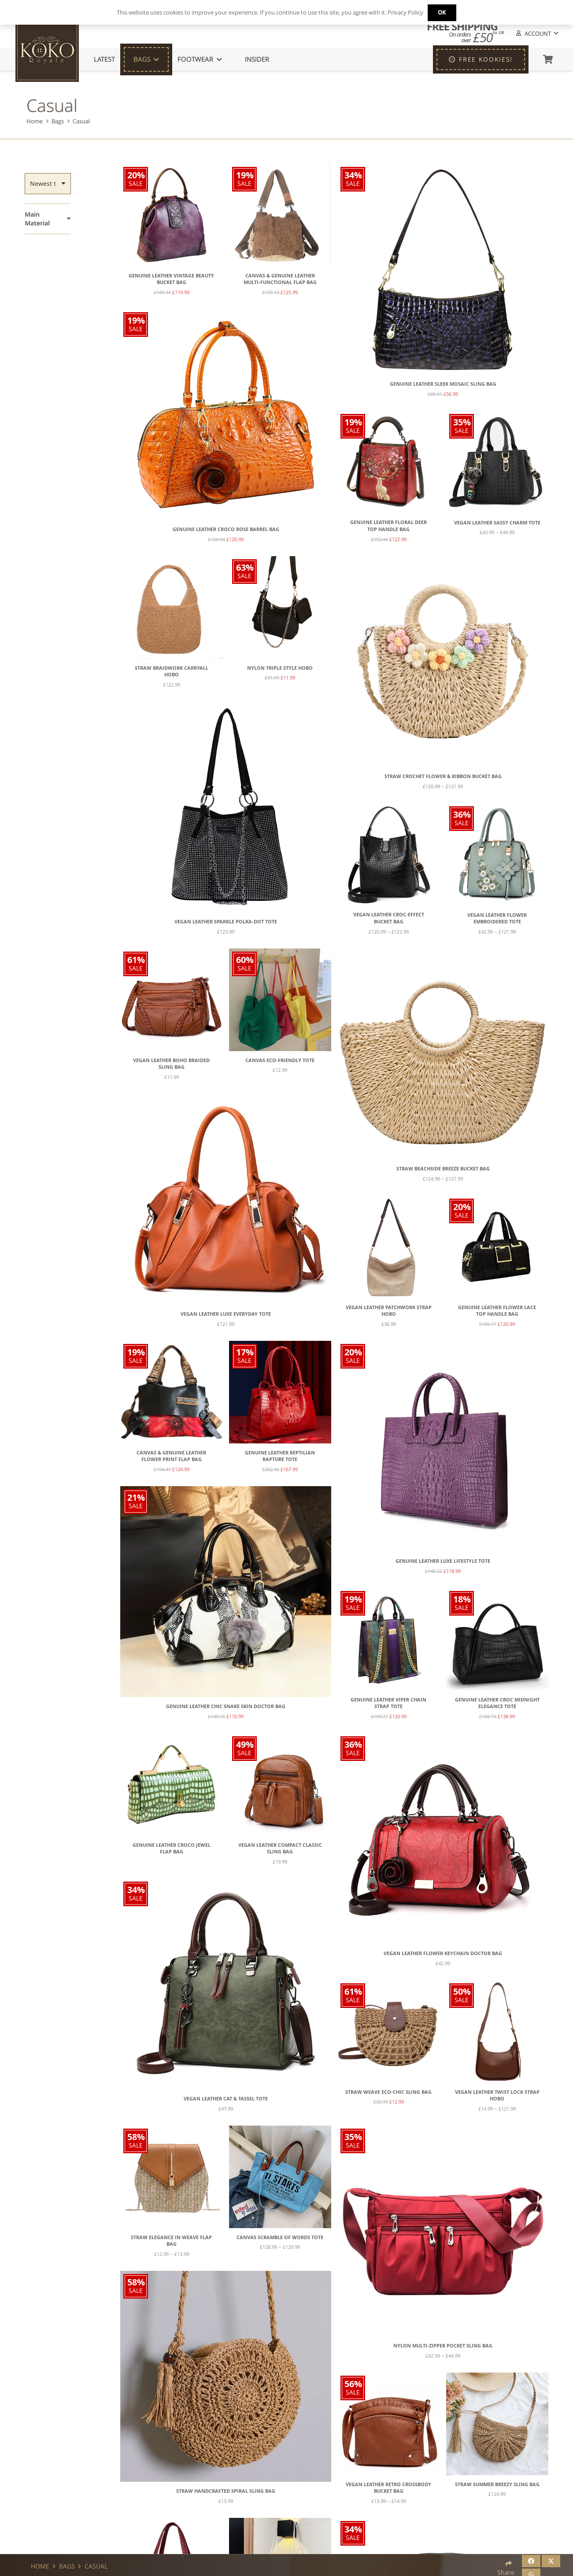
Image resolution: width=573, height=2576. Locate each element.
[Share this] (531, 2561)
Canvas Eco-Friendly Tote (279, 1060)
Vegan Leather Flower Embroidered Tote (497, 919)
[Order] (48, 183)
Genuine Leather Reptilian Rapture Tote (280, 1456)
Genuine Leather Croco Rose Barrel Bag (225, 529)
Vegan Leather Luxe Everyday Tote (226, 1314)
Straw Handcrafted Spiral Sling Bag (225, 2491)
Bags (58, 121)
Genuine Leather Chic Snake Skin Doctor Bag (225, 1706)
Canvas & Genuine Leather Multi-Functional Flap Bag (280, 279)
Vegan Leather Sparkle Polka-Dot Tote (225, 921)
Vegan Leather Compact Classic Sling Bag (280, 1849)
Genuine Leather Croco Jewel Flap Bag (172, 1849)
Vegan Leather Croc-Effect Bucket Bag (388, 918)
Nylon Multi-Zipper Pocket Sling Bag (442, 2345)
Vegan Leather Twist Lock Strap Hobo (497, 2096)
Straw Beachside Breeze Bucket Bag (442, 1168)
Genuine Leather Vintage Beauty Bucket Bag (171, 279)
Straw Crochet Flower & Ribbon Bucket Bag (442, 776)
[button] (536, 33)
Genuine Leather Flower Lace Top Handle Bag (497, 1311)
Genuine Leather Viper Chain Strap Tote (388, 1703)
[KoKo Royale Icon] (47, 50)
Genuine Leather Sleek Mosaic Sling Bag (442, 384)
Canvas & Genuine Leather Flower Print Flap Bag (171, 1456)
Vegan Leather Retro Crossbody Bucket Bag (388, 2488)
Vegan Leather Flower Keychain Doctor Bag (443, 1953)
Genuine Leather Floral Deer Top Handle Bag (388, 526)
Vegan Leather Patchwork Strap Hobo (389, 1311)
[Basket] (548, 59)
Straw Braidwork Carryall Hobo (171, 671)
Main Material (37, 218)
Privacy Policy (405, 12)
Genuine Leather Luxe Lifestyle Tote (443, 1561)
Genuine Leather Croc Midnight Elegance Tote (497, 1703)
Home (34, 121)
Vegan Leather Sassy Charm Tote (497, 522)
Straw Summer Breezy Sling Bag (497, 2484)
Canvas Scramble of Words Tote (280, 2237)
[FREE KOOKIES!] (480, 59)
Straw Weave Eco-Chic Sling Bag (388, 2092)
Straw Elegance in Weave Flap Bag (171, 2241)
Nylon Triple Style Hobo (280, 668)
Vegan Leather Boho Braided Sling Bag (171, 1064)
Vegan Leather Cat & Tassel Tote (226, 2098)
